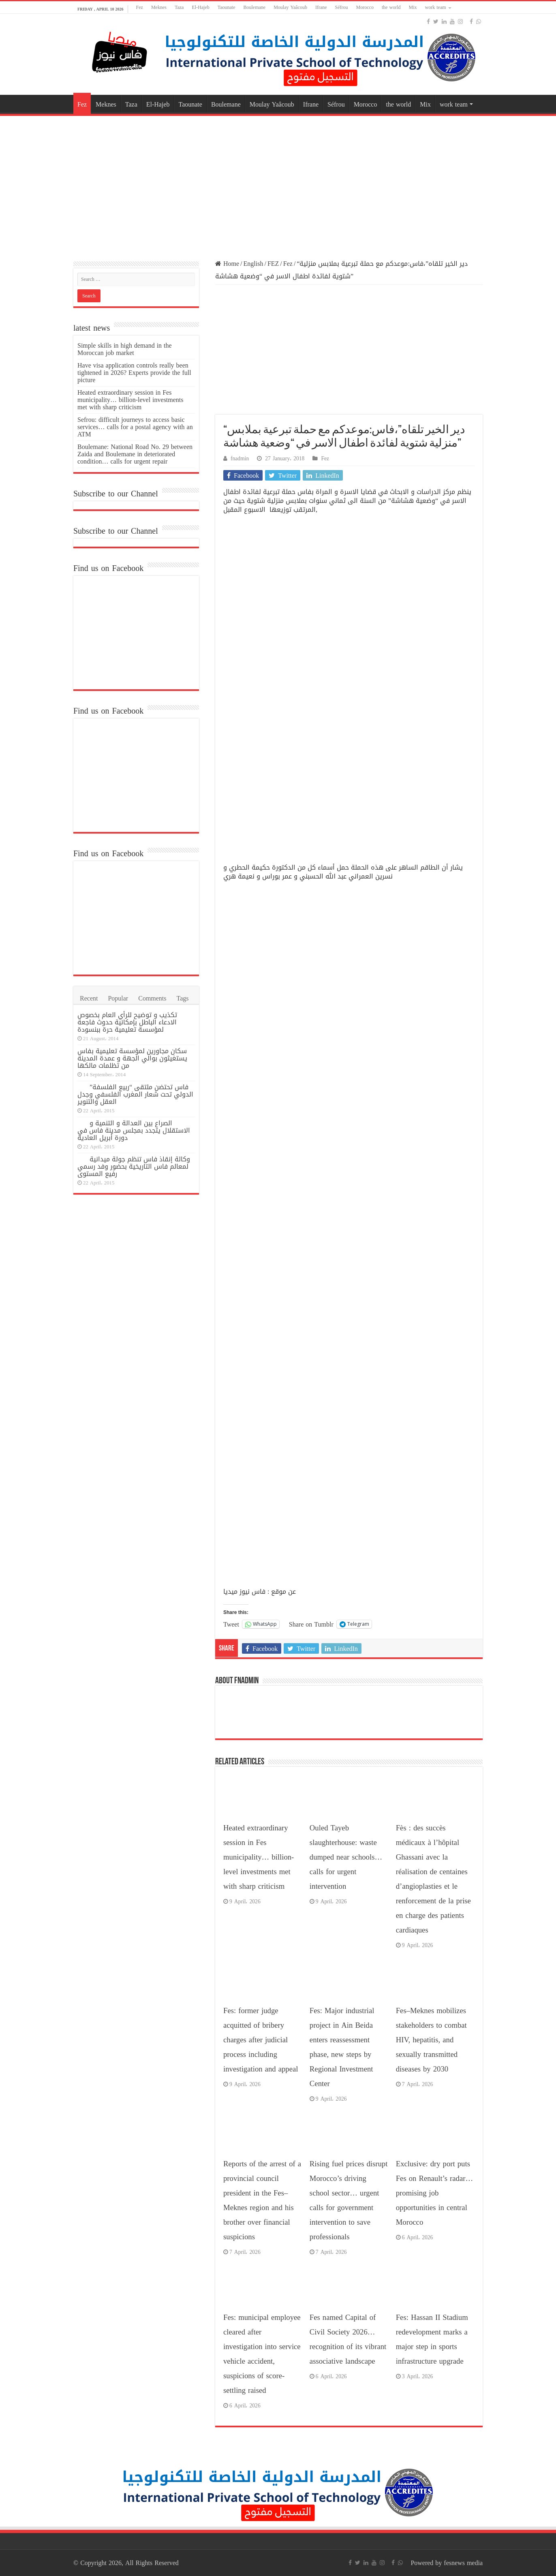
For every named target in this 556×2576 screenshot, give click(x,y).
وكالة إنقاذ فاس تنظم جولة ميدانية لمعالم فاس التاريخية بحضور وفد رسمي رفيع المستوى (133, 1166)
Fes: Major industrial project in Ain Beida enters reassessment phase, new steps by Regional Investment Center (342, 2047)
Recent (89, 998)
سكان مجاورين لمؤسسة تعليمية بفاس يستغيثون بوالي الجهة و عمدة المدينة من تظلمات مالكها (132, 1058)
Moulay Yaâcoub (290, 7)
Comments (152, 998)
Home (227, 263)
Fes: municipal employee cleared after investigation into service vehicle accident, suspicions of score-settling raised (262, 2354)
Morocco (365, 7)
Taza (179, 7)
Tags (183, 998)
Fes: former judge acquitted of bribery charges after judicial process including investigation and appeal (260, 2039)
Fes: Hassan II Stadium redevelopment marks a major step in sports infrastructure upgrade (432, 2339)
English (253, 263)
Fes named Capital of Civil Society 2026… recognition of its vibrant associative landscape (348, 2339)
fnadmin (240, 458)
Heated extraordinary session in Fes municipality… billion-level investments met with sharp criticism (258, 1857)
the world (391, 7)
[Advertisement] (278, 182)
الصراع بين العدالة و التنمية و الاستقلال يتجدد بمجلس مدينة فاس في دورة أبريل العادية (133, 1130)
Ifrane (321, 7)
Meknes (159, 7)
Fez (139, 7)
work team (435, 7)
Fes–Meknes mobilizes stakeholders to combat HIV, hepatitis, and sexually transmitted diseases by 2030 (431, 2039)
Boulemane (255, 7)
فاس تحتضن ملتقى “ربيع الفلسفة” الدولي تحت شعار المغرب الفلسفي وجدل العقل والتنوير (135, 1094)
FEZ (273, 263)
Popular (118, 998)
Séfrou (341, 7)
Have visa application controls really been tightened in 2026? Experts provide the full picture (134, 372)
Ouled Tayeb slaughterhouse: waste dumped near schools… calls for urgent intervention (346, 1857)
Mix (413, 7)
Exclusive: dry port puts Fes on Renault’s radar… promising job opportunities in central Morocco (434, 2193)
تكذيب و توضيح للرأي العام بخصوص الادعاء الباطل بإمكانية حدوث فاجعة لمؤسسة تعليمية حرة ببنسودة (127, 1022)
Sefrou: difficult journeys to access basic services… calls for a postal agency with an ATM (135, 426)
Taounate (226, 7)
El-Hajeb (200, 7)
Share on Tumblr (311, 1623)
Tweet (231, 1623)
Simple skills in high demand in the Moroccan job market (124, 349)
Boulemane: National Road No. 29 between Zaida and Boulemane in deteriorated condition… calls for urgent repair (134, 454)
